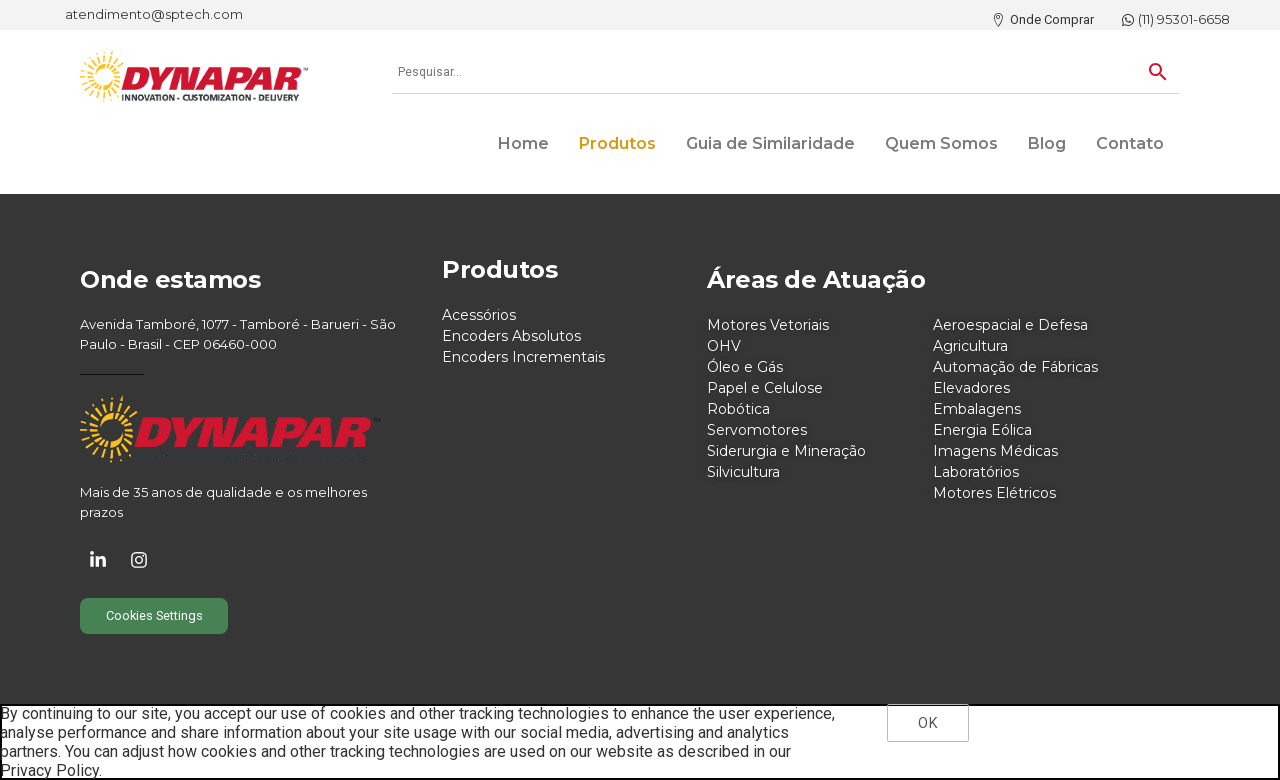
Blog (1047, 143)
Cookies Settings (154, 615)
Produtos (617, 143)
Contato (1130, 143)
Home (523, 143)
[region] (640, 742)
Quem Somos (941, 143)
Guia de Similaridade (770, 143)
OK (927, 723)
